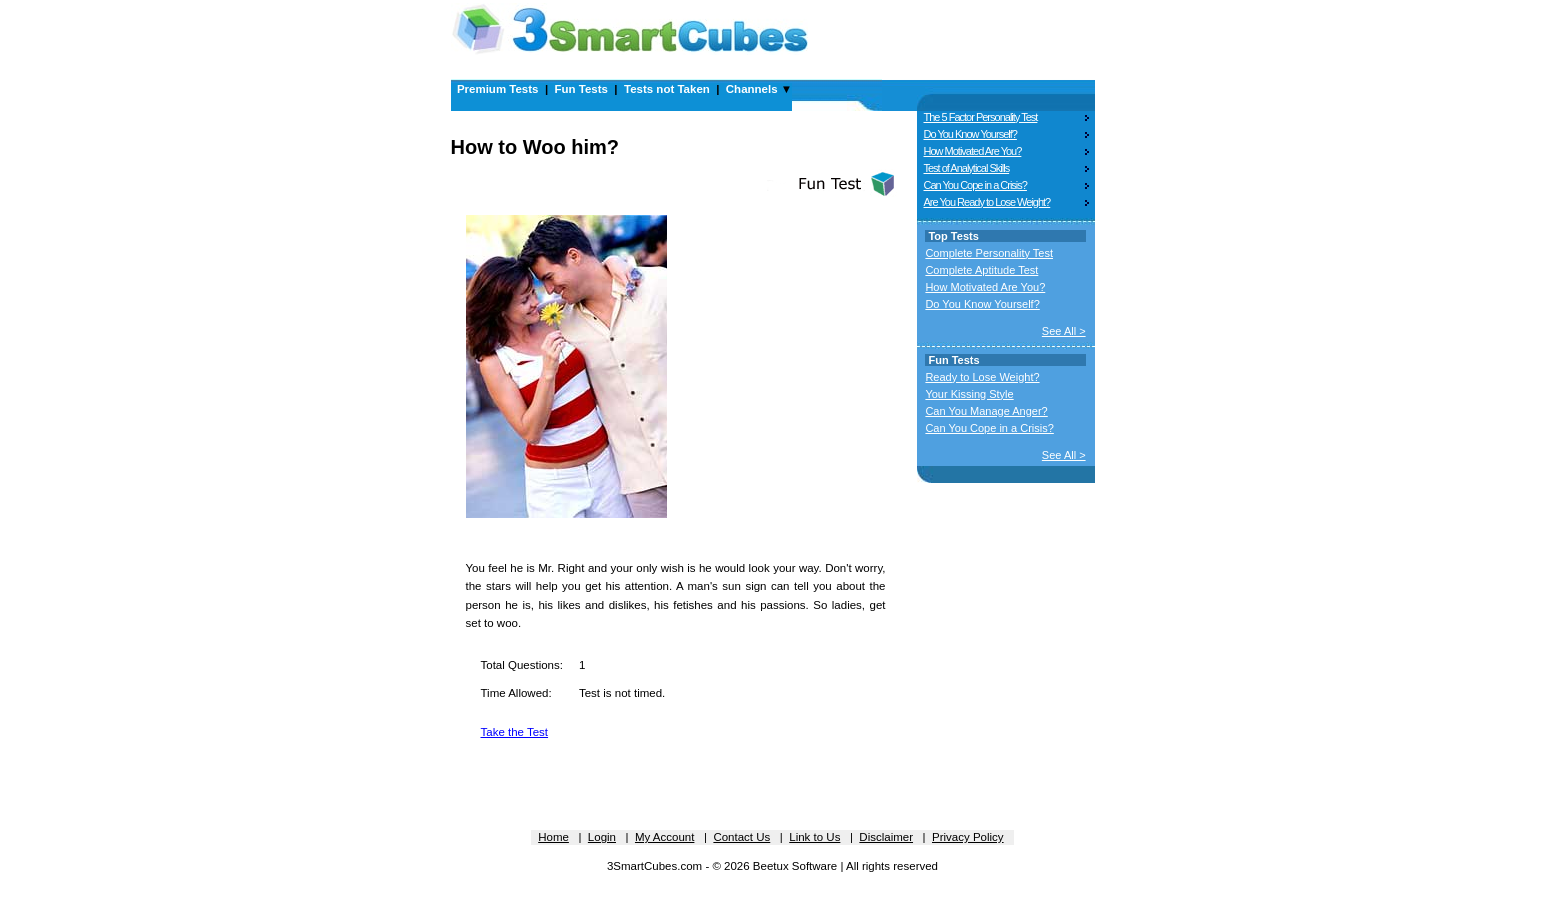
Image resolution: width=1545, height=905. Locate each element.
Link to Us (814, 837)
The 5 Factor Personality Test (981, 117)
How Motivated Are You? (973, 151)
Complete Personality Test (989, 253)
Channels (752, 89)
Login (602, 837)
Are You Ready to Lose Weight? (987, 202)
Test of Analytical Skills (967, 168)
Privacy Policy (968, 837)
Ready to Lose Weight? (982, 377)
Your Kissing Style (969, 394)
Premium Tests (498, 89)
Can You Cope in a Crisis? (975, 185)
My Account (664, 837)
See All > (1064, 331)
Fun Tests (581, 89)
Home (553, 837)
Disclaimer (886, 837)
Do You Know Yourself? (970, 134)
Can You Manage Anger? (986, 411)
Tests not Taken (667, 89)
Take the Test (515, 732)
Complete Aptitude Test (981, 270)
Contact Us (741, 837)
